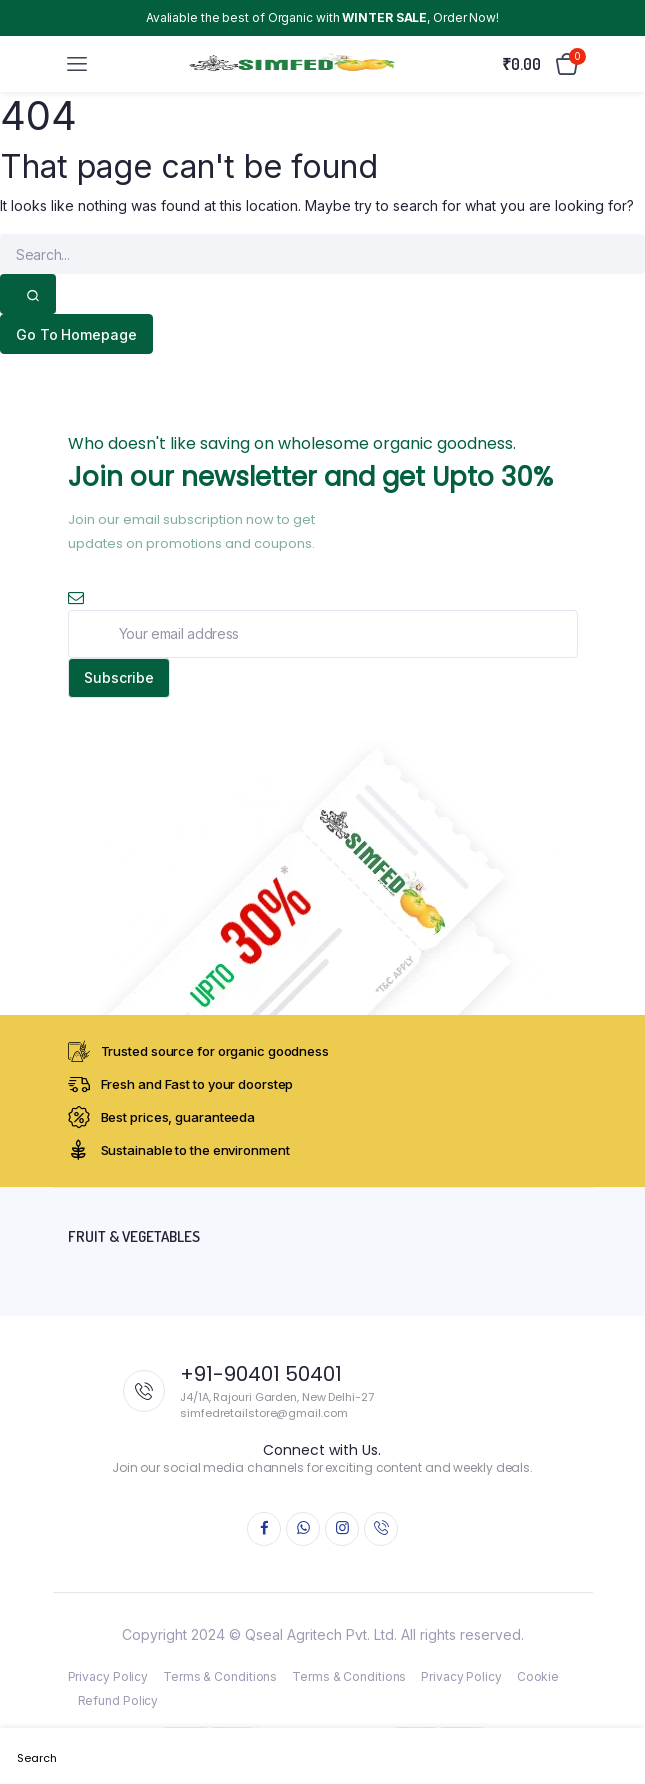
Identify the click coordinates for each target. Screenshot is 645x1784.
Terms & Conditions (220, 1676)
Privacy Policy (108, 1676)
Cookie (538, 1676)
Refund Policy (118, 1700)
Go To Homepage (76, 334)
